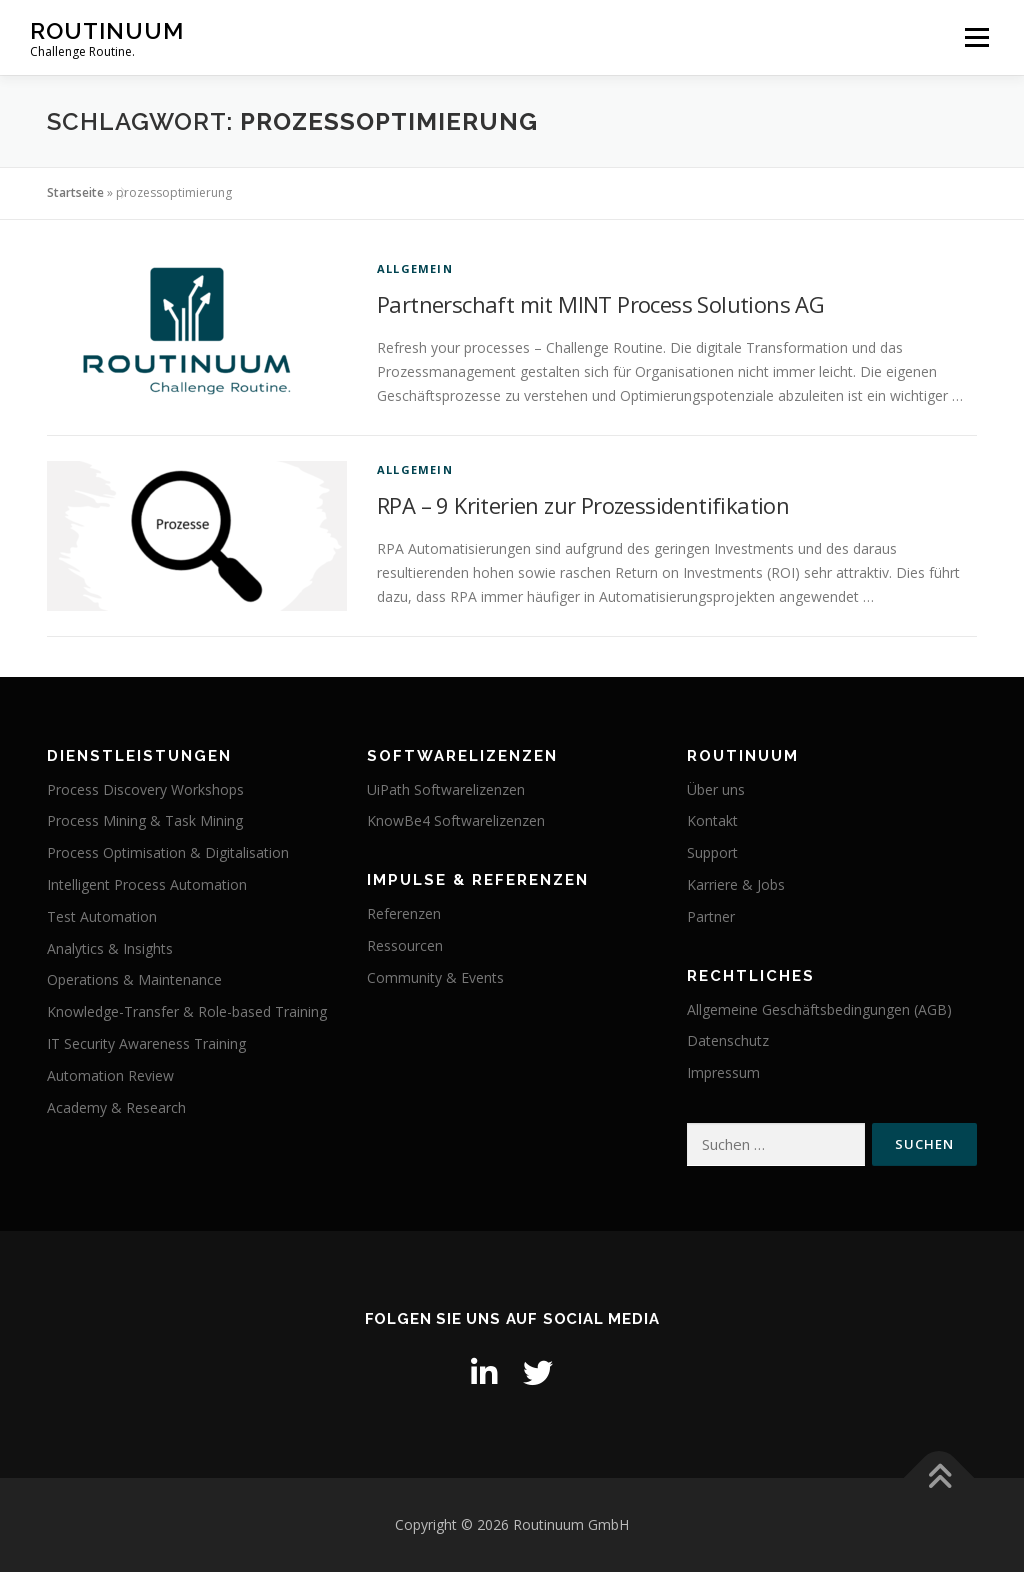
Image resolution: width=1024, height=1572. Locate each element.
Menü (976, 37)
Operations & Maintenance (134, 979)
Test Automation (102, 916)
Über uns (716, 789)
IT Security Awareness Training (146, 1043)
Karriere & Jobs (736, 884)
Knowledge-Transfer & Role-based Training (187, 1011)
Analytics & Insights (110, 948)
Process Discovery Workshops (145, 789)
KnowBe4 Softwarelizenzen (456, 820)
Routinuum (107, 30)
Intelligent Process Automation (147, 884)
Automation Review (110, 1075)
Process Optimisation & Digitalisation (168, 852)
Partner (711, 916)
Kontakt (712, 820)
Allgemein (415, 268)
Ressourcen (405, 945)
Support (712, 852)
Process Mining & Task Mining (145, 820)
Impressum (723, 1072)
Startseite (75, 192)
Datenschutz (728, 1040)
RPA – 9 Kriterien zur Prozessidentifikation (583, 505)
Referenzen (404, 913)
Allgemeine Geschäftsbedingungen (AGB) (819, 1009)
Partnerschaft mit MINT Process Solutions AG (600, 304)
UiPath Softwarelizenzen (446, 789)
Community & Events (435, 977)
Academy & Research (116, 1107)
